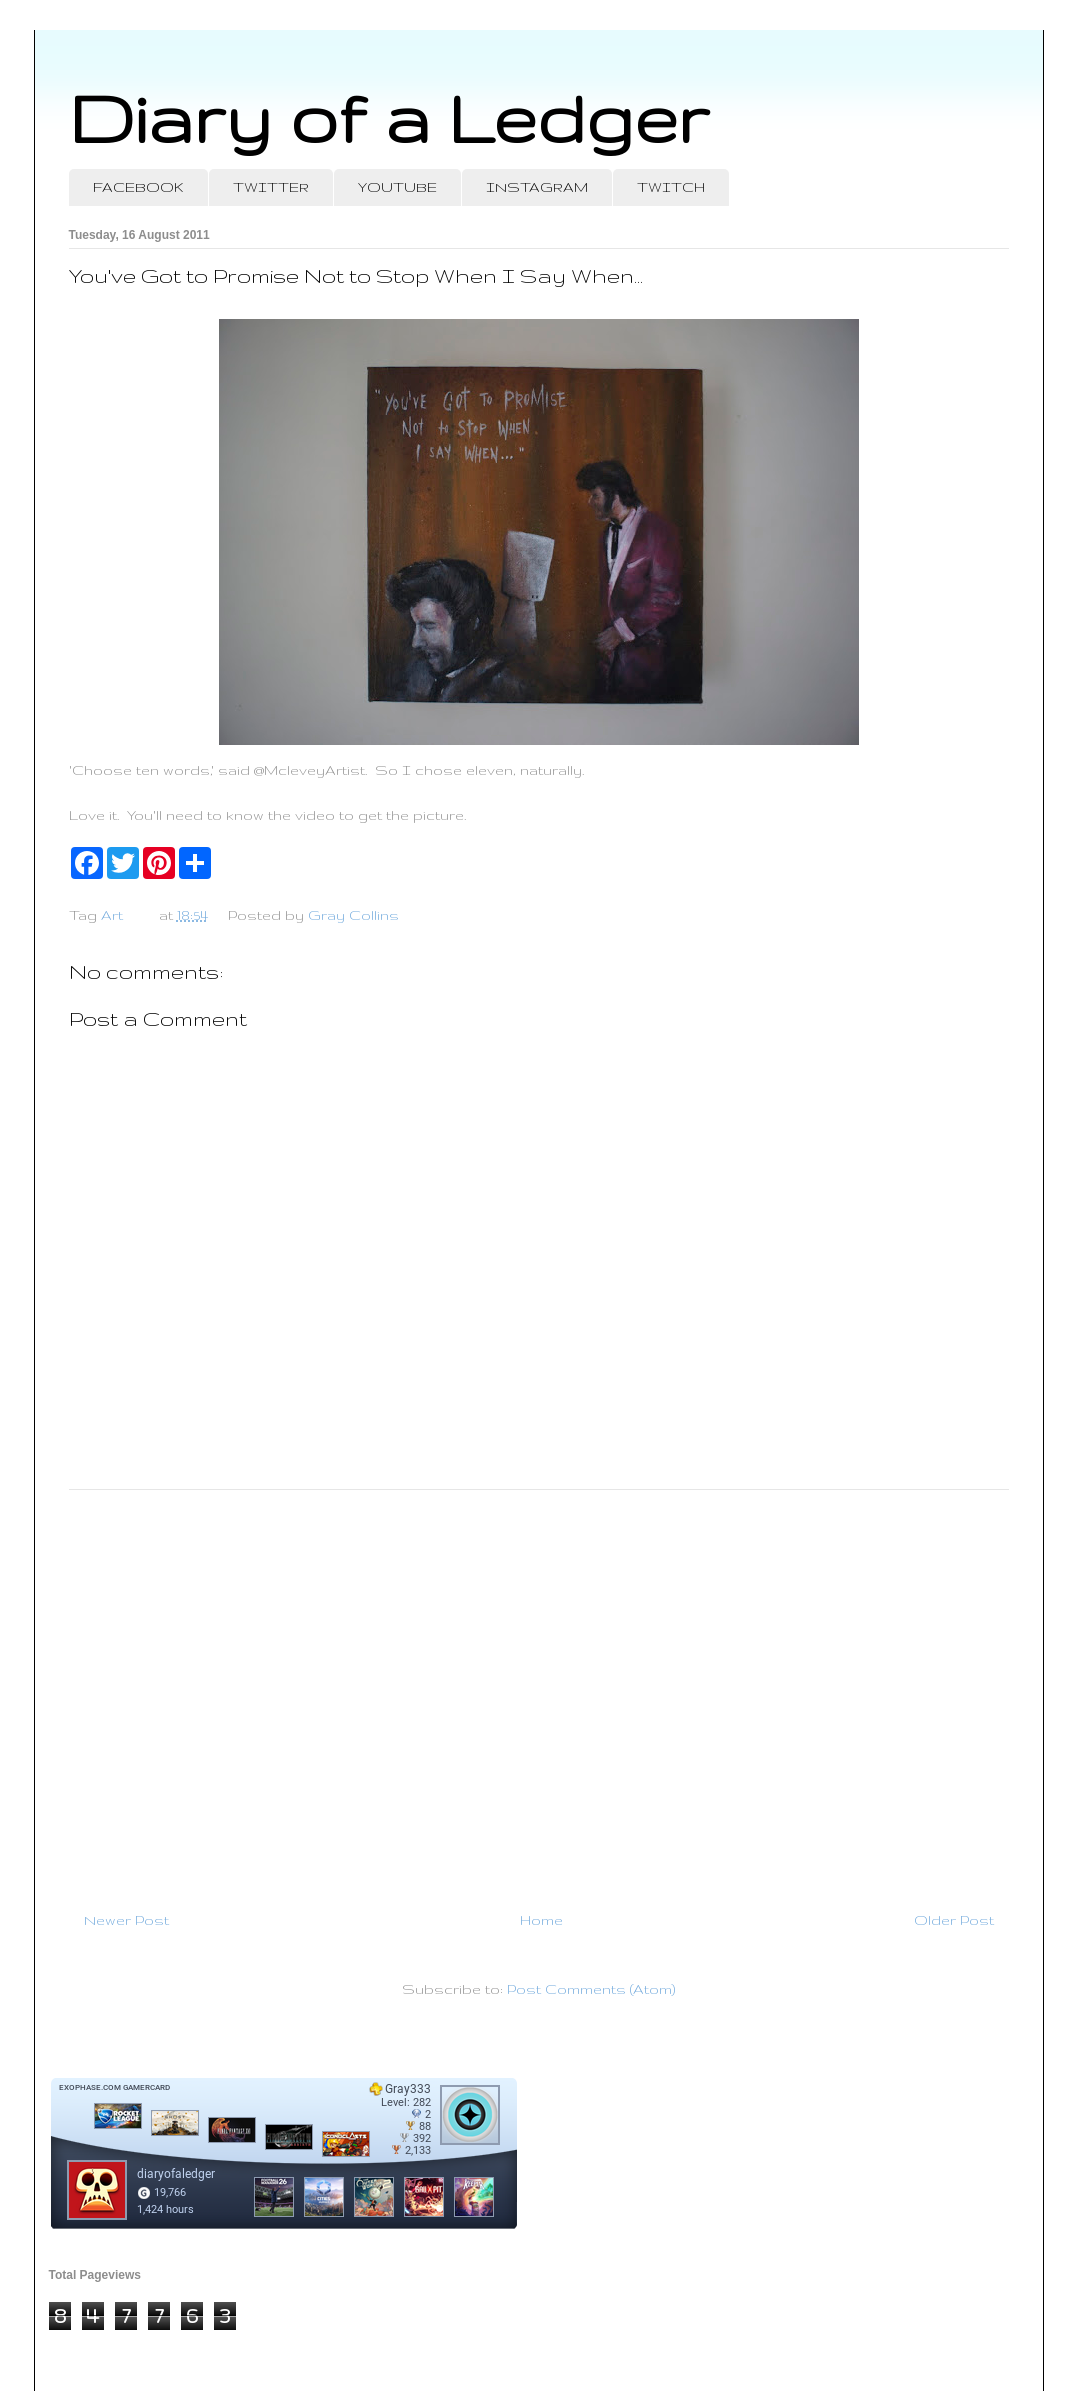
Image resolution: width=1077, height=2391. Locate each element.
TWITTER (271, 187)
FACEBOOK (138, 187)
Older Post (954, 1920)
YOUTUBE (397, 187)
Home (541, 1920)
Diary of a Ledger (389, 117)
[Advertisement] (539, 1692)
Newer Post (126, 1920)
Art (112, 915)
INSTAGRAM (537, 187)
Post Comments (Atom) (591, 1989)
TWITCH (671, 187)
